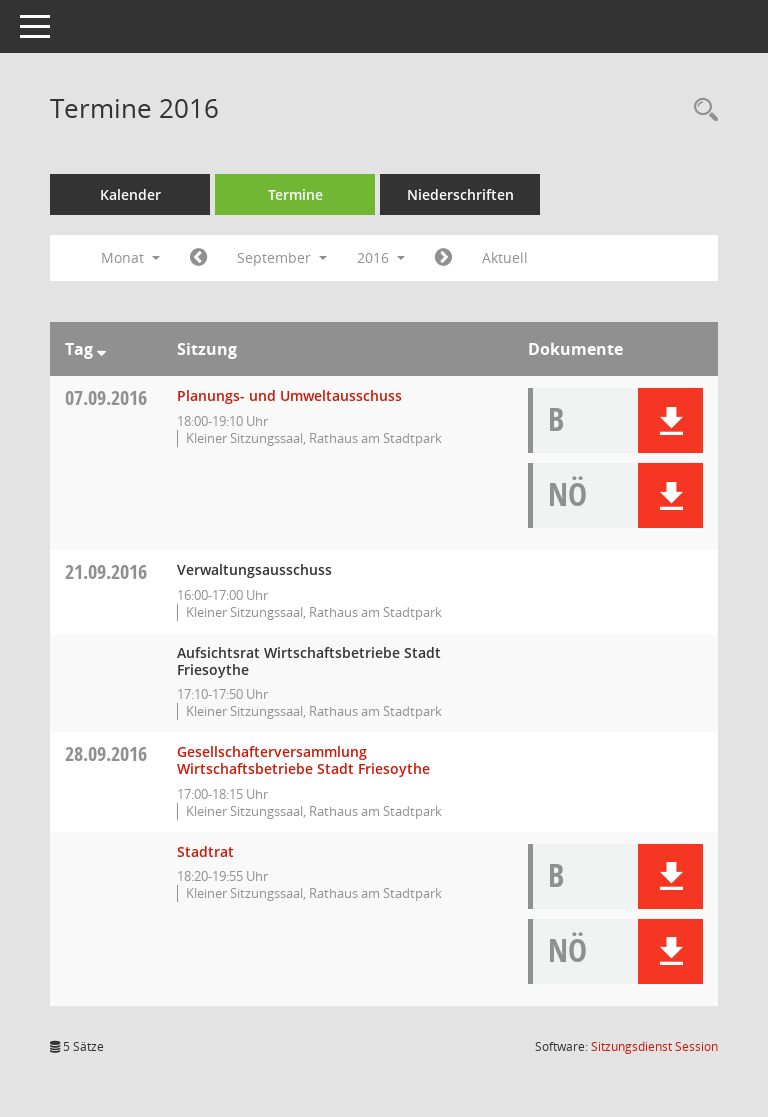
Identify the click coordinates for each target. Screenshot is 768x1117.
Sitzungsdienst (654, 1046)
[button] (670, 420)
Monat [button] (130, 257)
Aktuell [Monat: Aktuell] (505, 257)
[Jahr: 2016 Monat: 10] (443, 258)
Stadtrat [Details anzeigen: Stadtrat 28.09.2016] (205, 851)
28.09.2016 (106, 753)
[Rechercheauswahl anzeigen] (701, 110)
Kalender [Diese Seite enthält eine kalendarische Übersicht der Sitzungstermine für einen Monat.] (130, 194)
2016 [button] (381, 257)
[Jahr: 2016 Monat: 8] (198, 258)
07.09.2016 (106, 397)
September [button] (282, 257)
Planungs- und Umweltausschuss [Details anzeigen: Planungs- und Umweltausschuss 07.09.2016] (289, 395)
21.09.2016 (106, 571)
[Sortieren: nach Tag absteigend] (101, 349)
